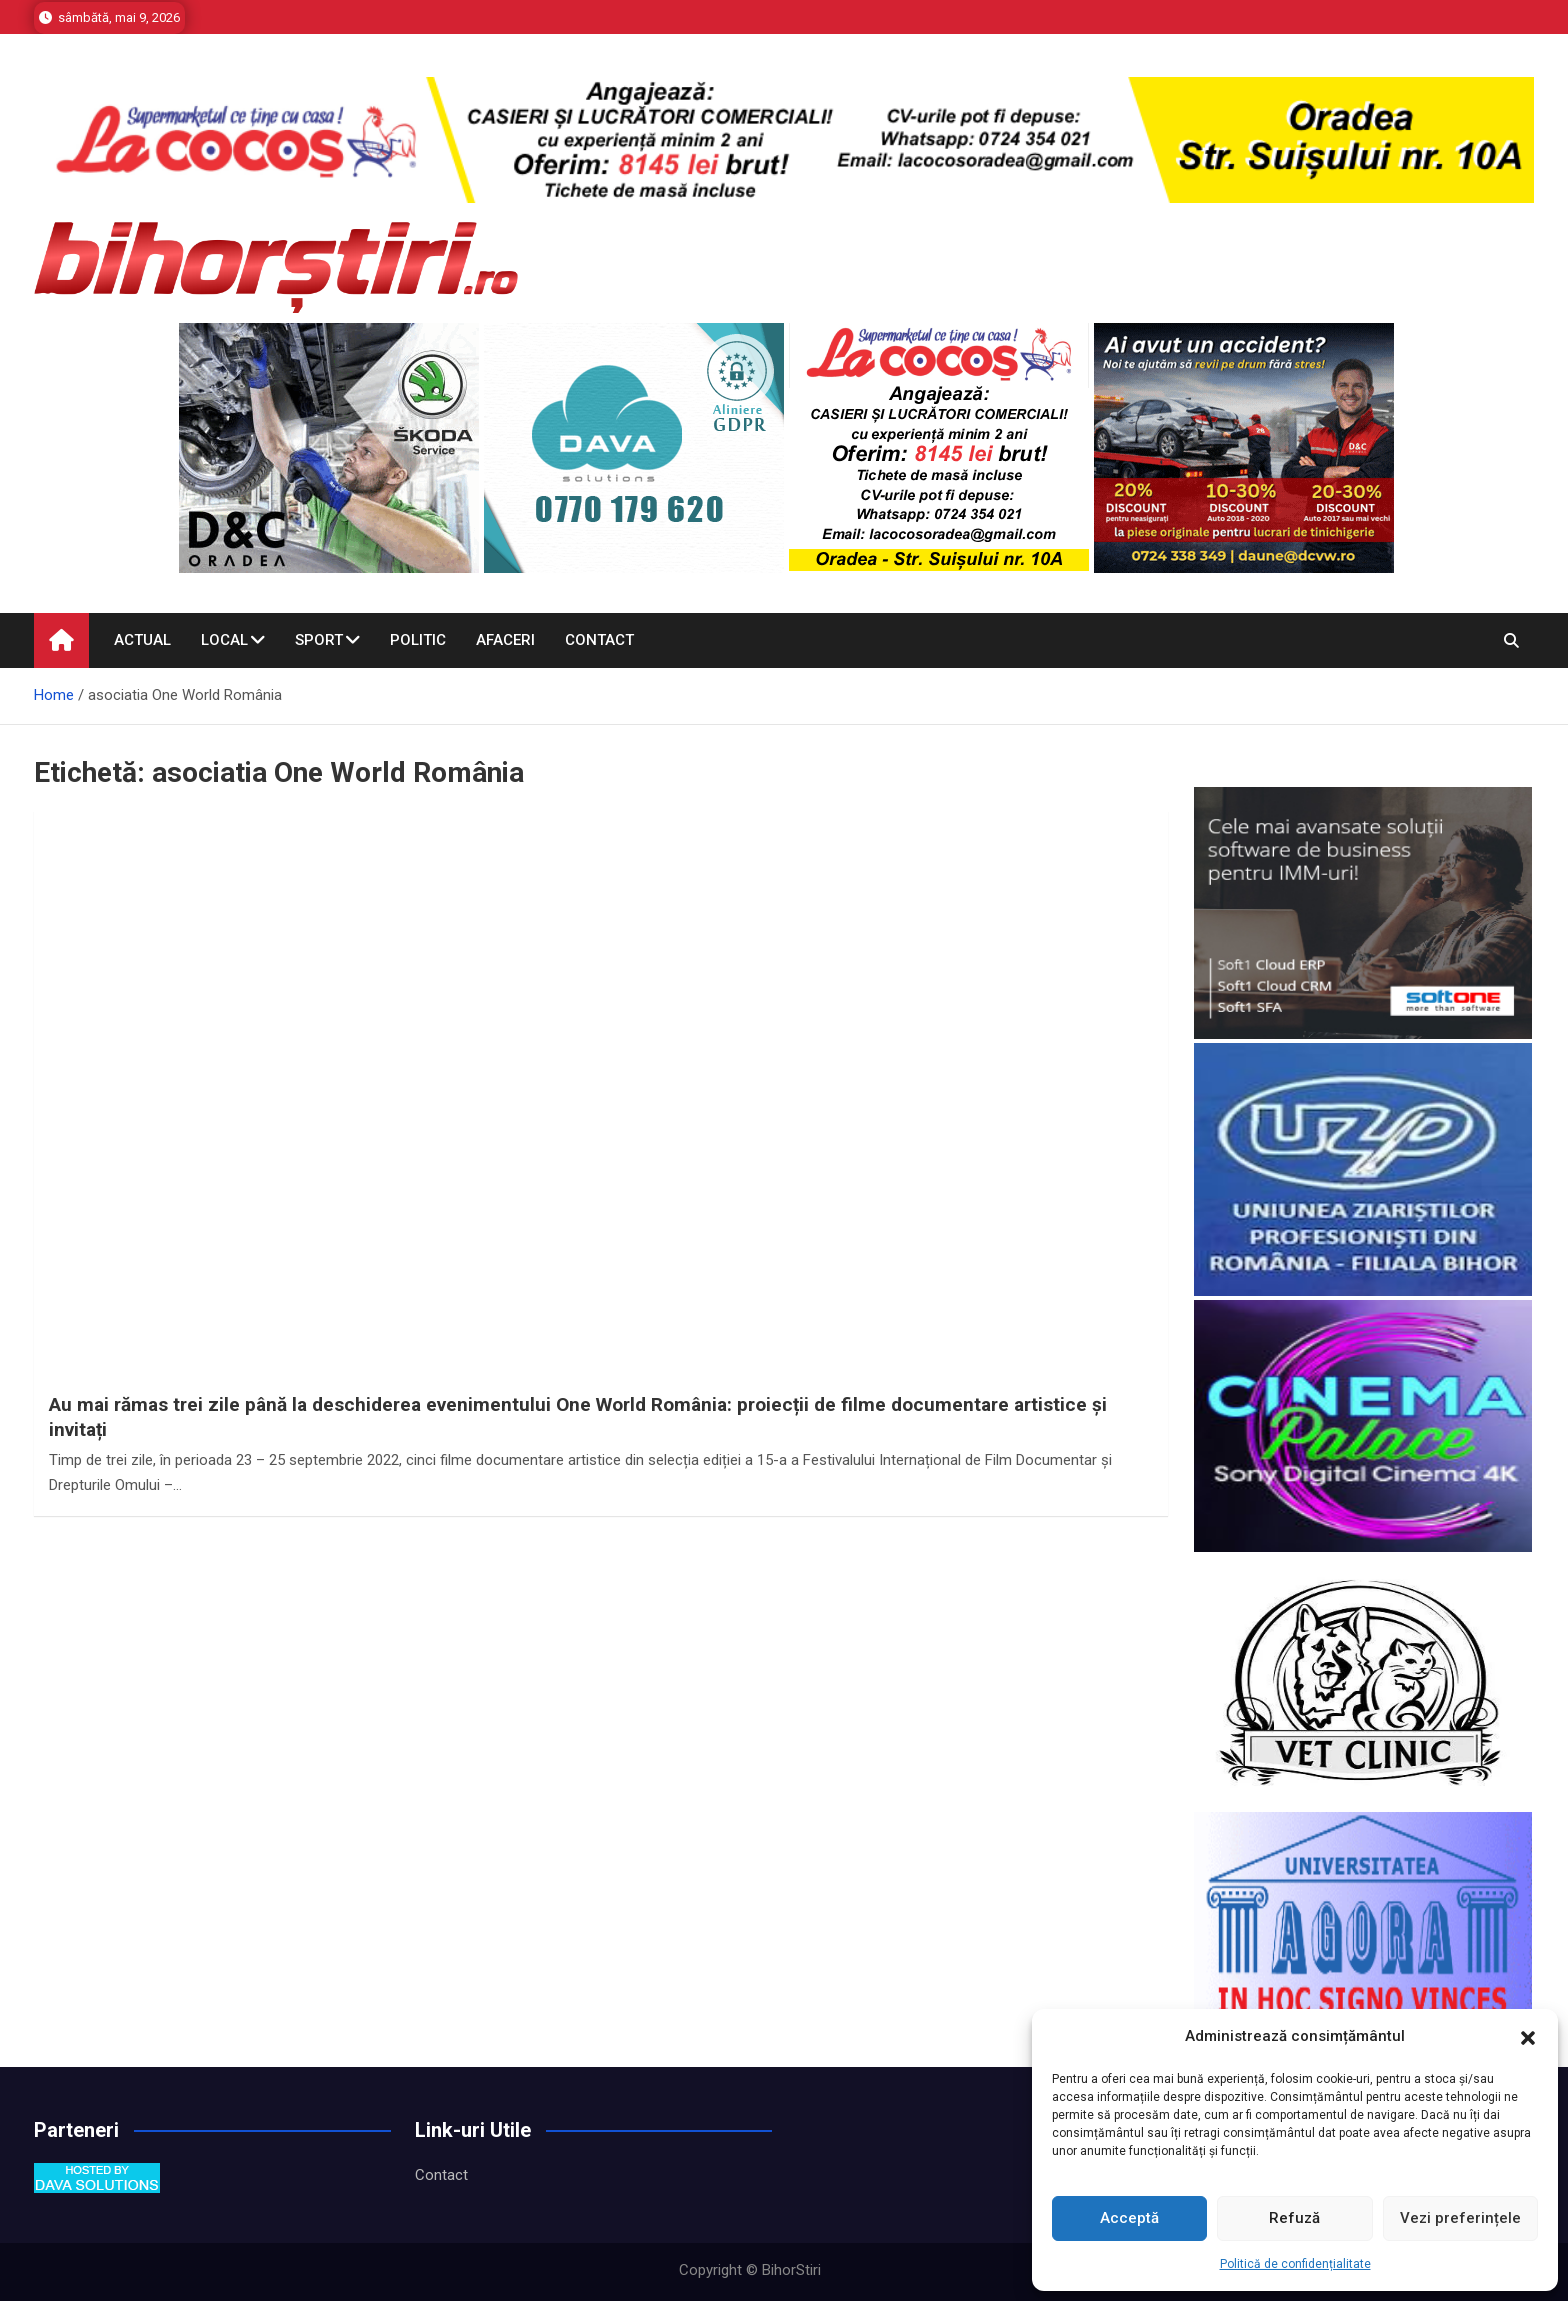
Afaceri (505, 640)
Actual (142, 640)
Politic (418, 640)
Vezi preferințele (1460, 2218)
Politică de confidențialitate (1295, 2264)
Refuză (1294, 2218)
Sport (319, 640)
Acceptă (1129, 2218)
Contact (599, 640)
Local (224, 640)
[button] (1528, 2037)
